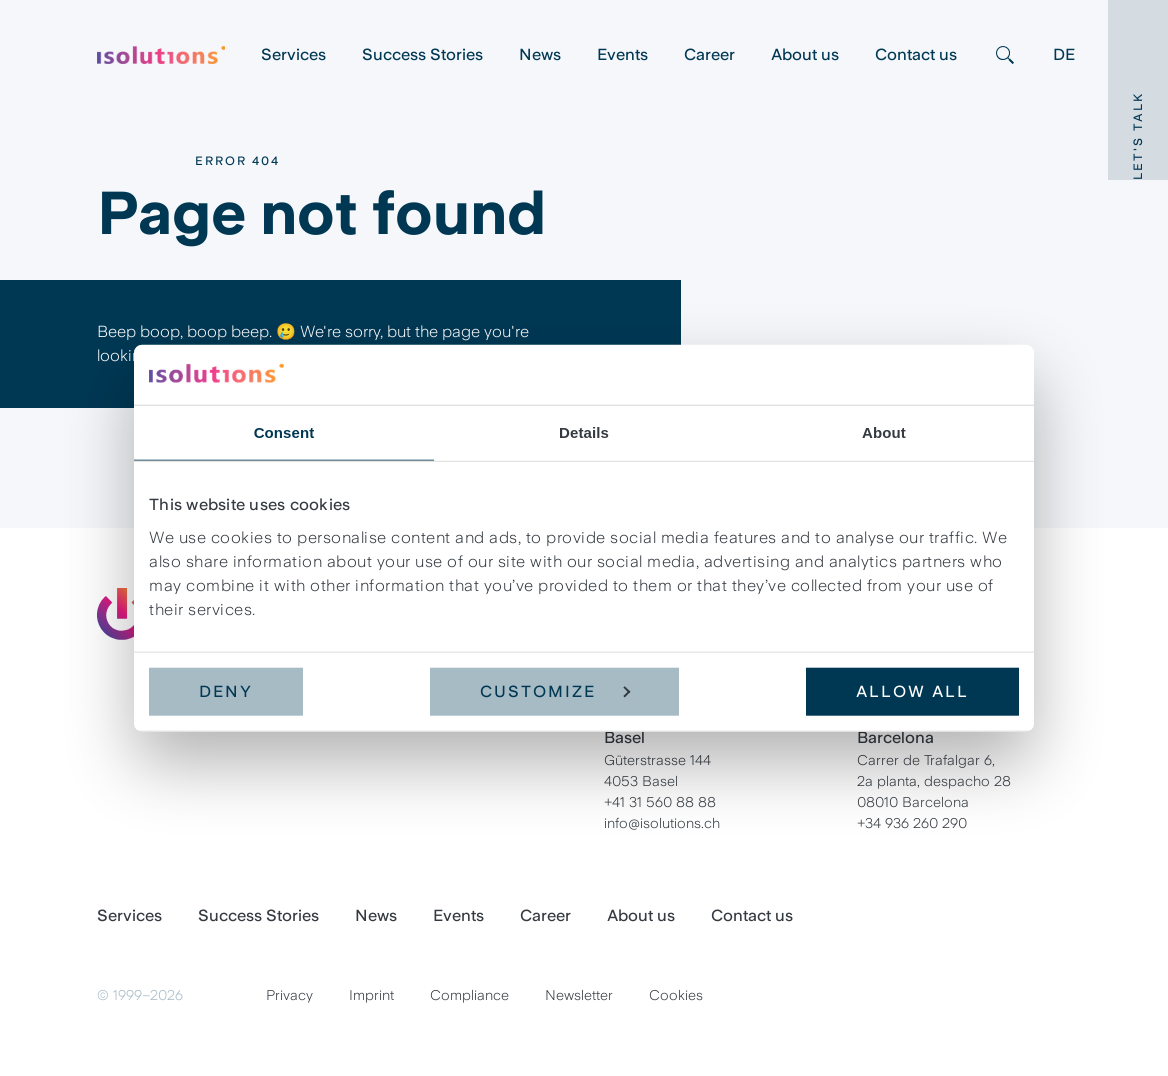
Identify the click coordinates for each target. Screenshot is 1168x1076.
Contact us (916, 54)
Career (709, 54)
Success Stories (422, 54)
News (540, 54)
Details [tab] (584, 432)
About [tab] (884, 432)
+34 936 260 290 (912, 823)
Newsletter (579, 995)
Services (293, 54)
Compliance (469, 995)
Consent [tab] (284, 432)
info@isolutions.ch (662, 823)
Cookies (676, 995)
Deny (226, 690)
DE (1064, 54)
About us (805, 54)
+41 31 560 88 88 (660, 802)
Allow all (912, 690)
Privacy (289, 995)
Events (622, 54)
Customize (555, 690)
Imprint (371, 995)
